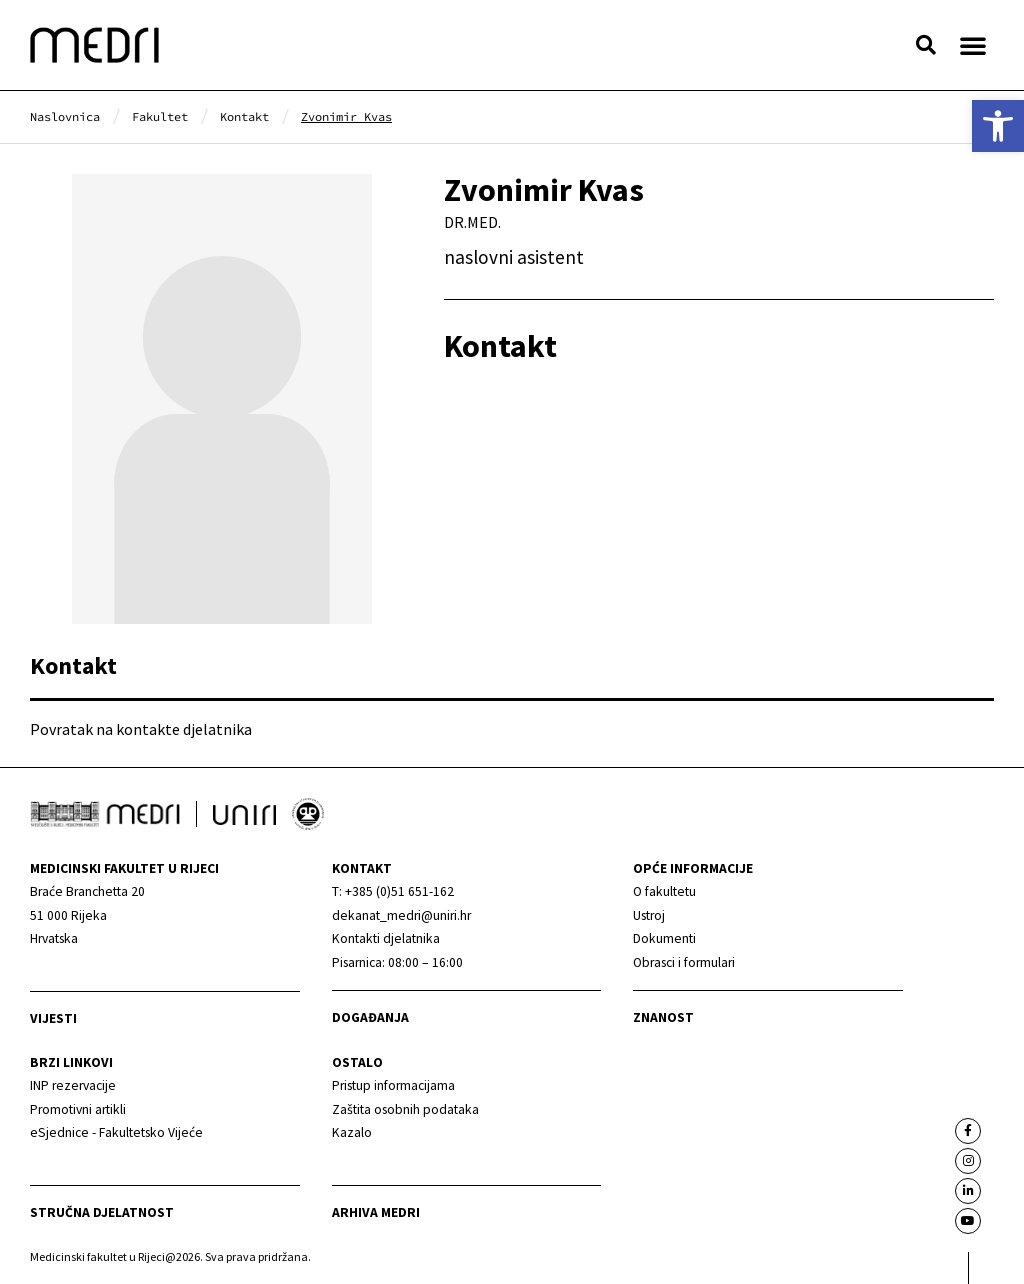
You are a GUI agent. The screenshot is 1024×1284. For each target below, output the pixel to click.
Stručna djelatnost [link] (102, 1212)
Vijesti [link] (53, 1018)
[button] (926, 45)
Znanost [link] (663, 1017)
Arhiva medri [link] (376, 1212)
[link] (998, 126)
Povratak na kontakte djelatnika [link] (141, 729)
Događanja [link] (370, 1017)
